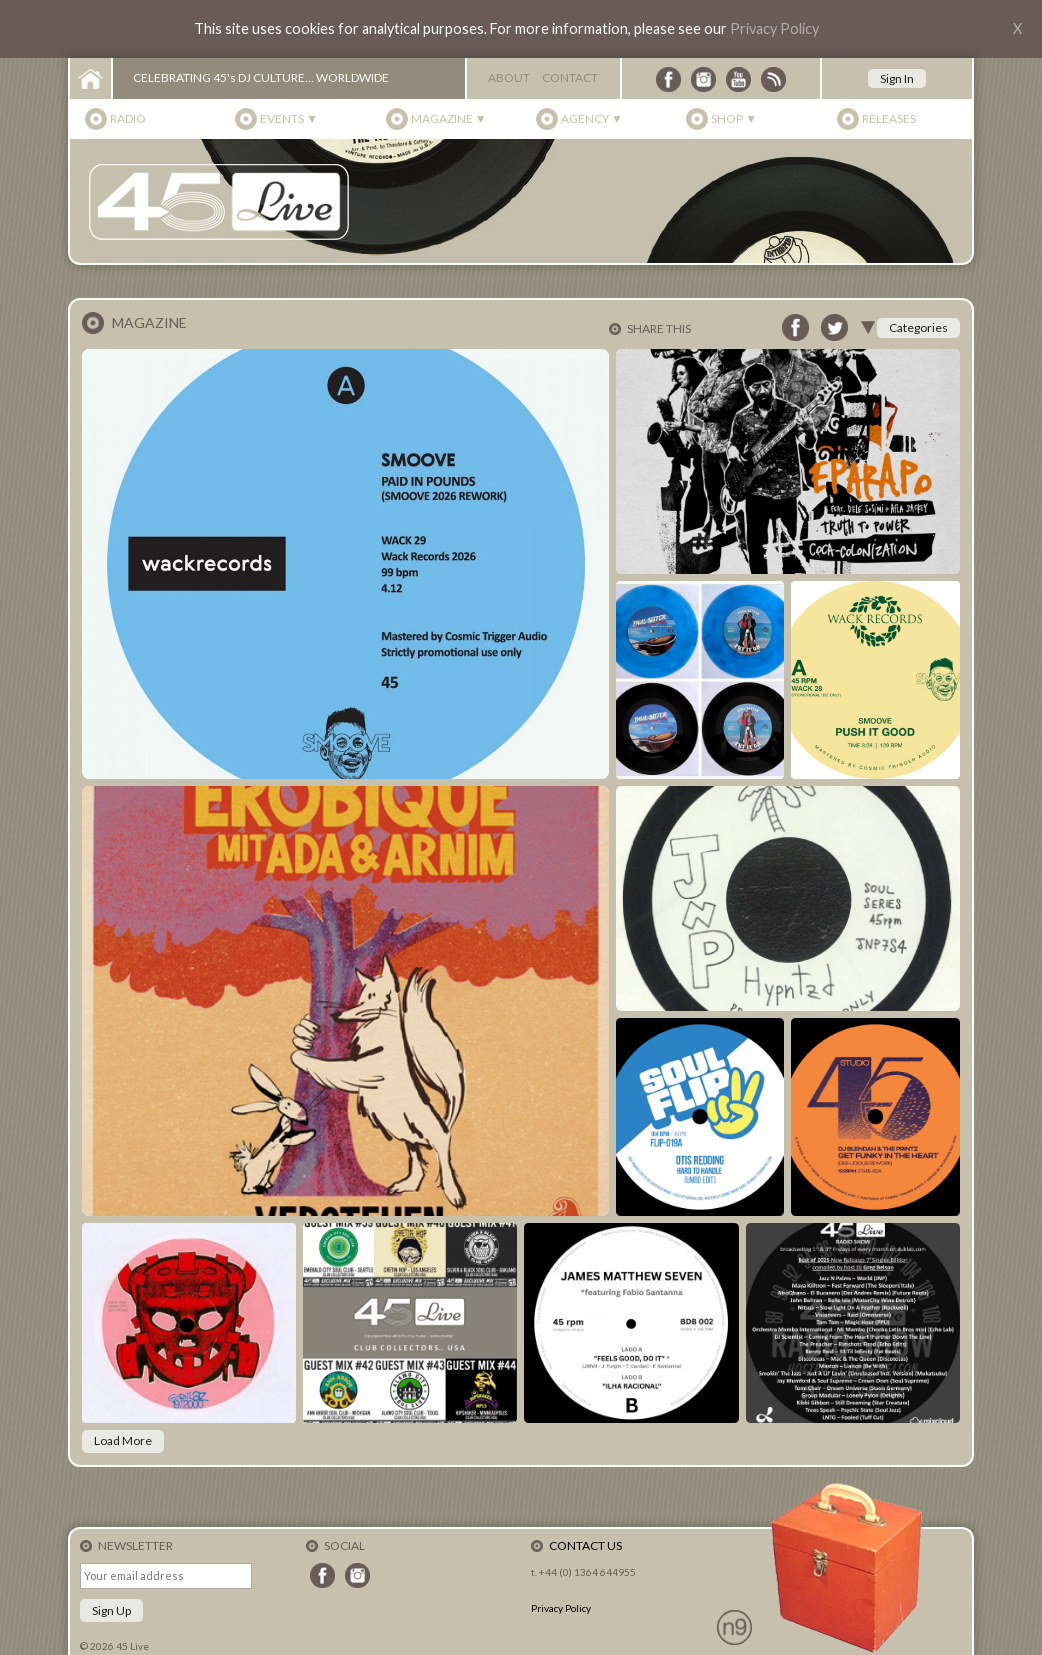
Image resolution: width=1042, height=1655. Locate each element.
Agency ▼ (592, 118)
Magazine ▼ (449, 118)
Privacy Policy (774, 28)
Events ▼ (289, 118)
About (509, 77)
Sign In (897, 78)
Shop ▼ (734, 118)
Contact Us (585, 1545)
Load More (123, 1440)
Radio (128, 118)
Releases (889, 118)
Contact (570, 77)
